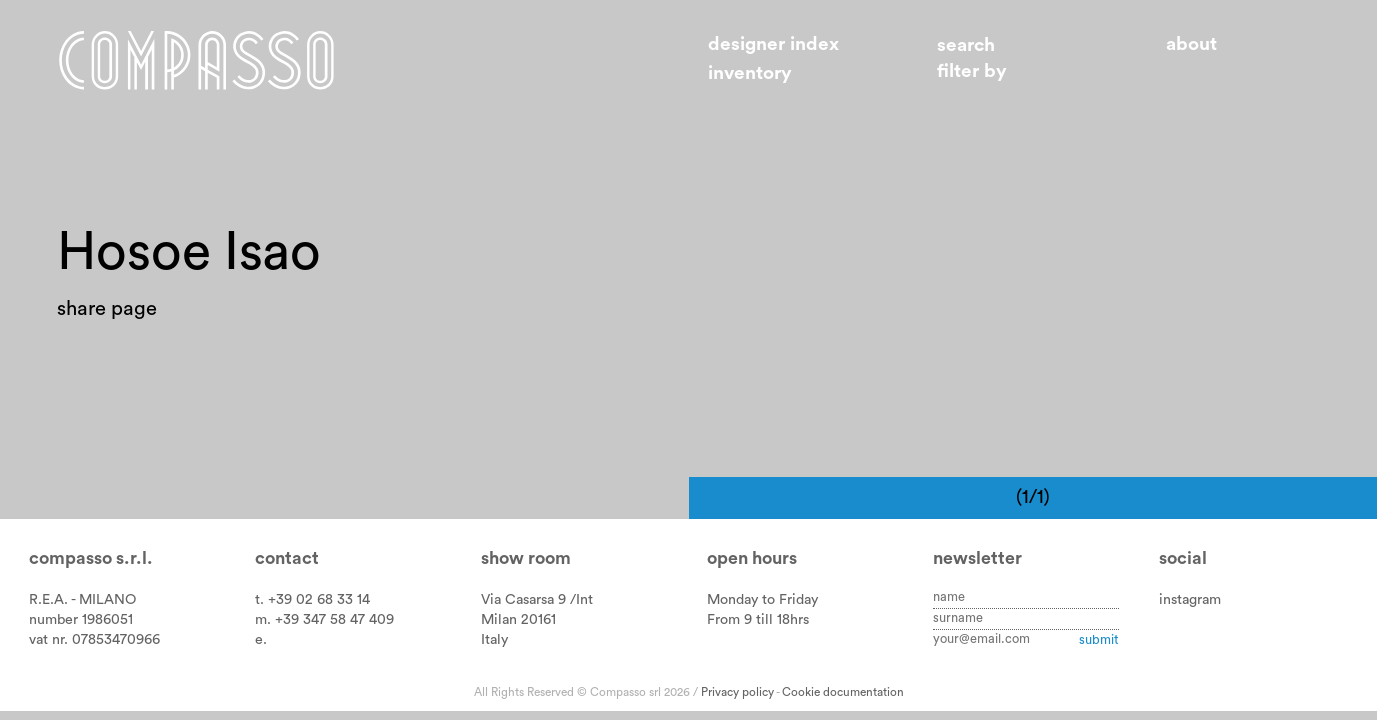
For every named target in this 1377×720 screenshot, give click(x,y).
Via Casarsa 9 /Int (537, 599)
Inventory (750, 73)
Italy (494, 639)
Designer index (773, 44)
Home (196, 60)
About (1191, 44)
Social (1183, 558)
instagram (1190, 599)
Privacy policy (737, 692)
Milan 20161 (518, 619)
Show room (526, 558)
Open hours (752, 558)
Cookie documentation (843, 692)
